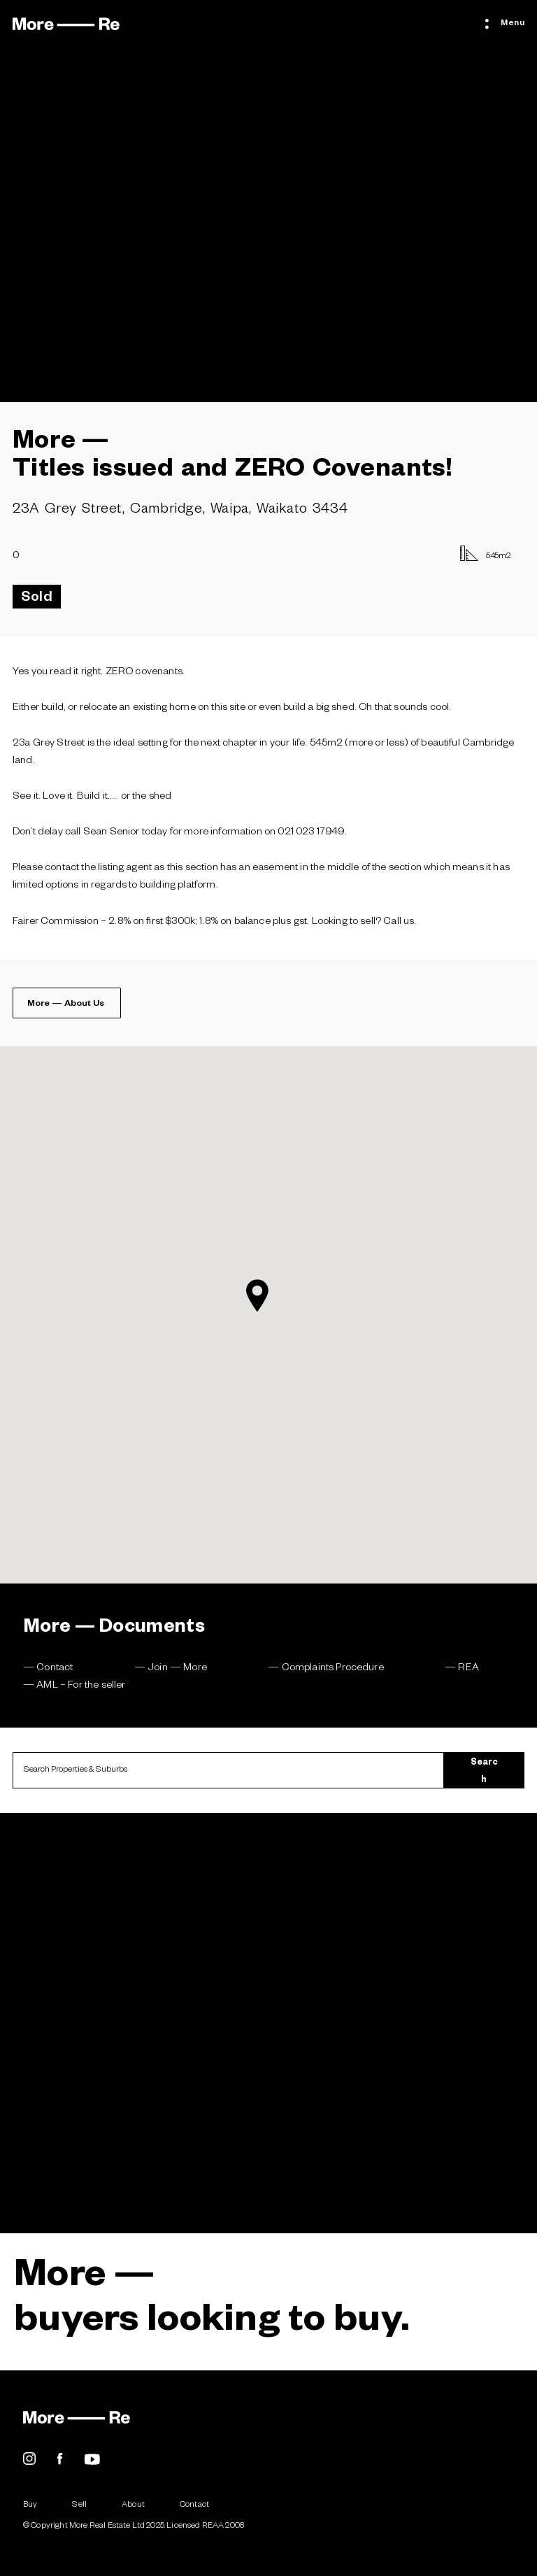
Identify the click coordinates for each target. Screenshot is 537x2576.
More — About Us (65, 1004)
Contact (54, 1668)
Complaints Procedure (333, 1668)
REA (468, 1668)
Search (484, 1772)
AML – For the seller (80, 1686)
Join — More (177, 1668)
